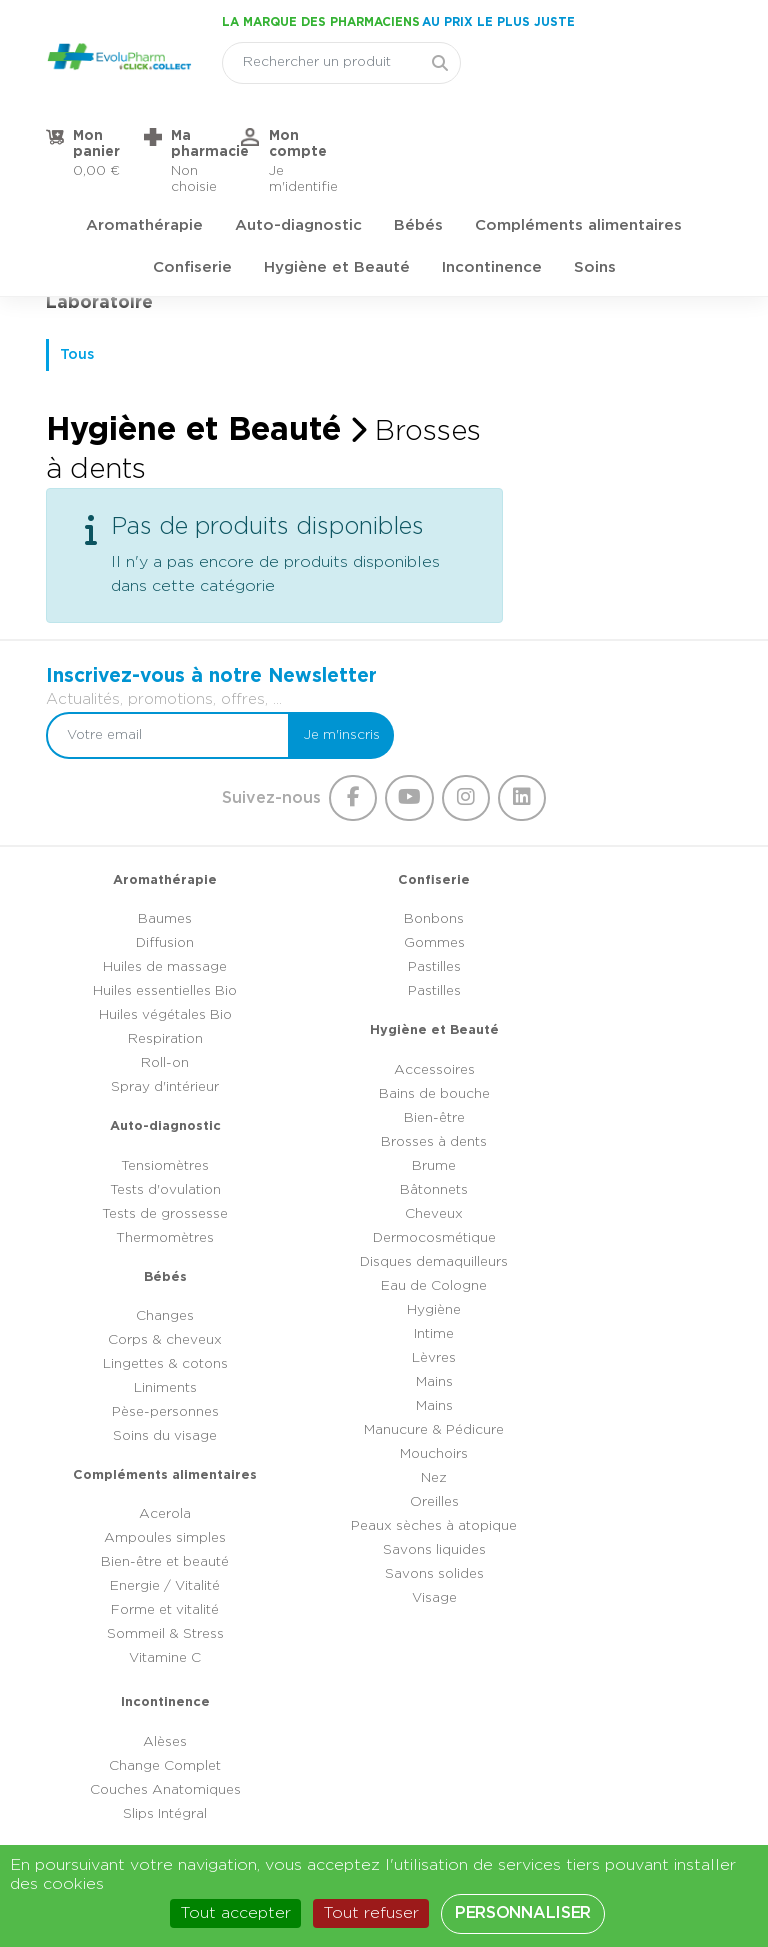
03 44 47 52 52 (401, 1726)
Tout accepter (235, 1913)
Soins (595, 185)
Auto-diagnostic (298, 143)
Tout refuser (371, 1913)
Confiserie (192, 185)
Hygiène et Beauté (337, 185)
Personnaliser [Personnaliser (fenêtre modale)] (523, 1913)
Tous (79, 348)
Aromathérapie (144, 143)
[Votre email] (507, 555)
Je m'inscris (668, 555)
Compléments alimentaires (578, 143)
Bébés (418, 143)
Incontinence (492, 185)
